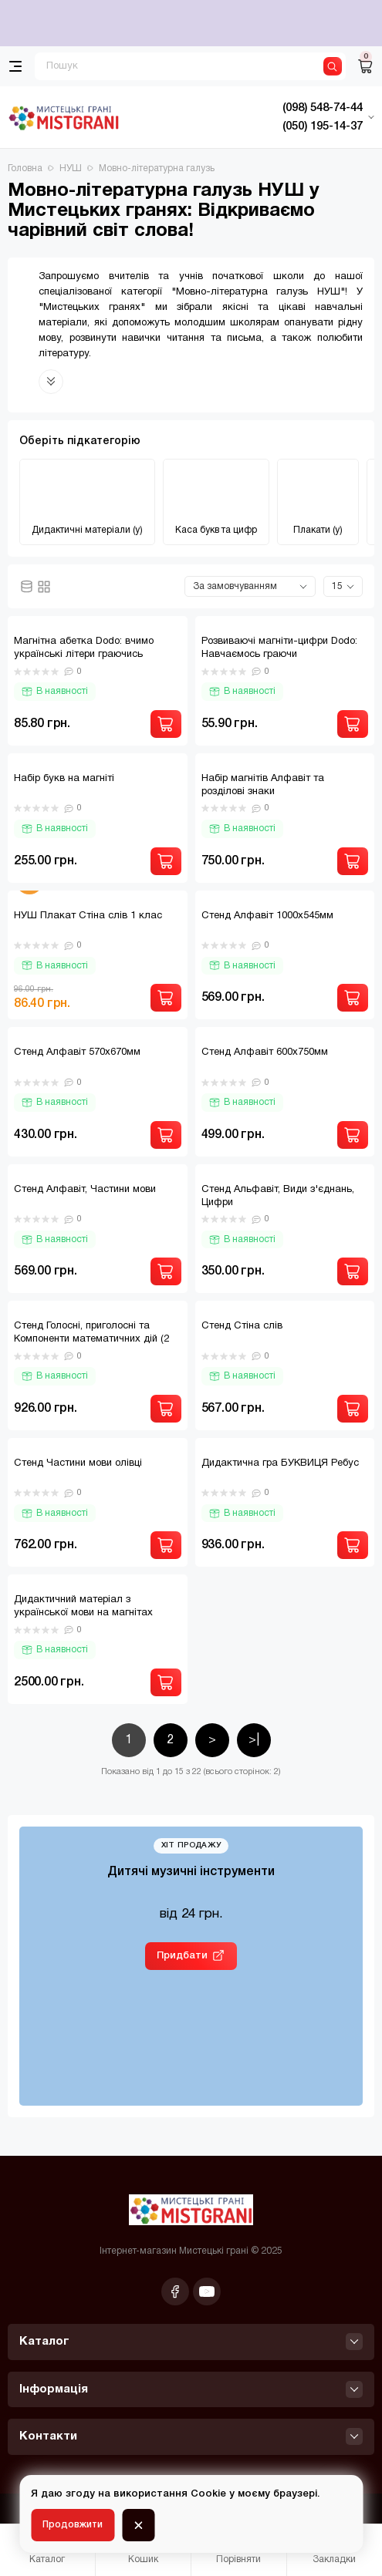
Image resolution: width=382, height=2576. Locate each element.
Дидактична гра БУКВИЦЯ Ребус (280, 1463)
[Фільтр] (46, 2485)
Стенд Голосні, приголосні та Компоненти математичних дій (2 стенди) (91, 1339)
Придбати (182, 1955)
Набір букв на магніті (64, 778)
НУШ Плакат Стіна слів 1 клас (88, 916)
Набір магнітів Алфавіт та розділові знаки (262, 785)
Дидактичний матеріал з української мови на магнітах (83, 1606)
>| (253, 1740)
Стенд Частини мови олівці (78, 1463)
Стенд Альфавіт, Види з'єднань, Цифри (277, 1196)
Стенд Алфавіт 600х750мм (264, 1052)
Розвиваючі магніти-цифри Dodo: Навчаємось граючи (279, 648)
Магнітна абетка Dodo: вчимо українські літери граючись (84, 648)
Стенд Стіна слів (241, 1326)
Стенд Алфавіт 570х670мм (77, 1052)
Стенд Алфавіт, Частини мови (85, 1189)
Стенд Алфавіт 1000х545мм (267, 916)
